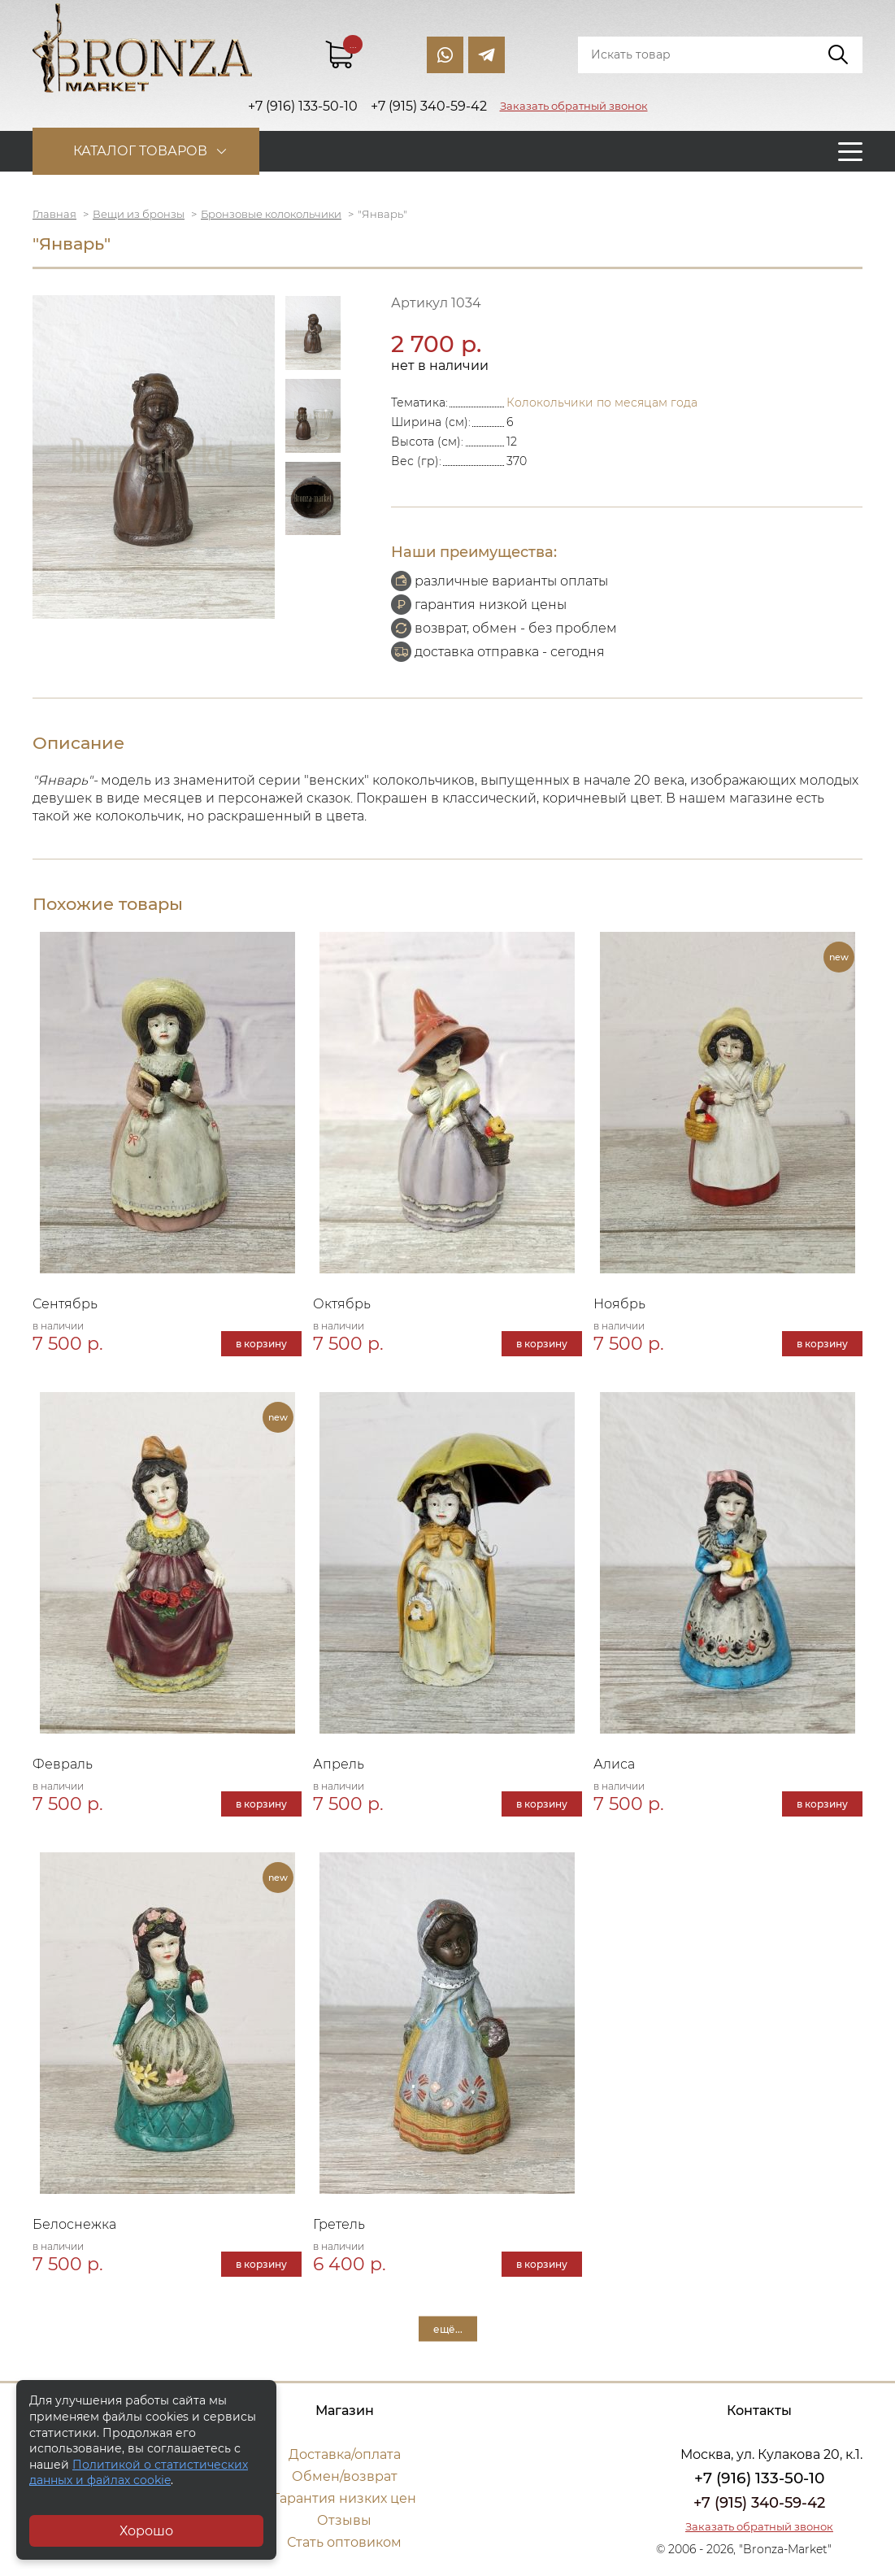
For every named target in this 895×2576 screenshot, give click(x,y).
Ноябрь (619, 1304)
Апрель (338, 1764)
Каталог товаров (140, 151)
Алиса (614, 1764)
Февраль (63, 1764)
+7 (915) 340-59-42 (759, 2503)
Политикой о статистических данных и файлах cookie (138, 2472)
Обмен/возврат (345, 2476)
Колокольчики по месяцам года (601, 402)
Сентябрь (65, 1304)
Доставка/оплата (345, 2454)
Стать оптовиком (344, 2542)
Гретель (339, 2224)
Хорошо (146, 2531)
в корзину (261, 1344)
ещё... (448, 2329)
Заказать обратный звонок (574, 105)
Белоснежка (74, 2224)
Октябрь (342, 1304)
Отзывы (344, 2520)
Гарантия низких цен (344, 2498)
